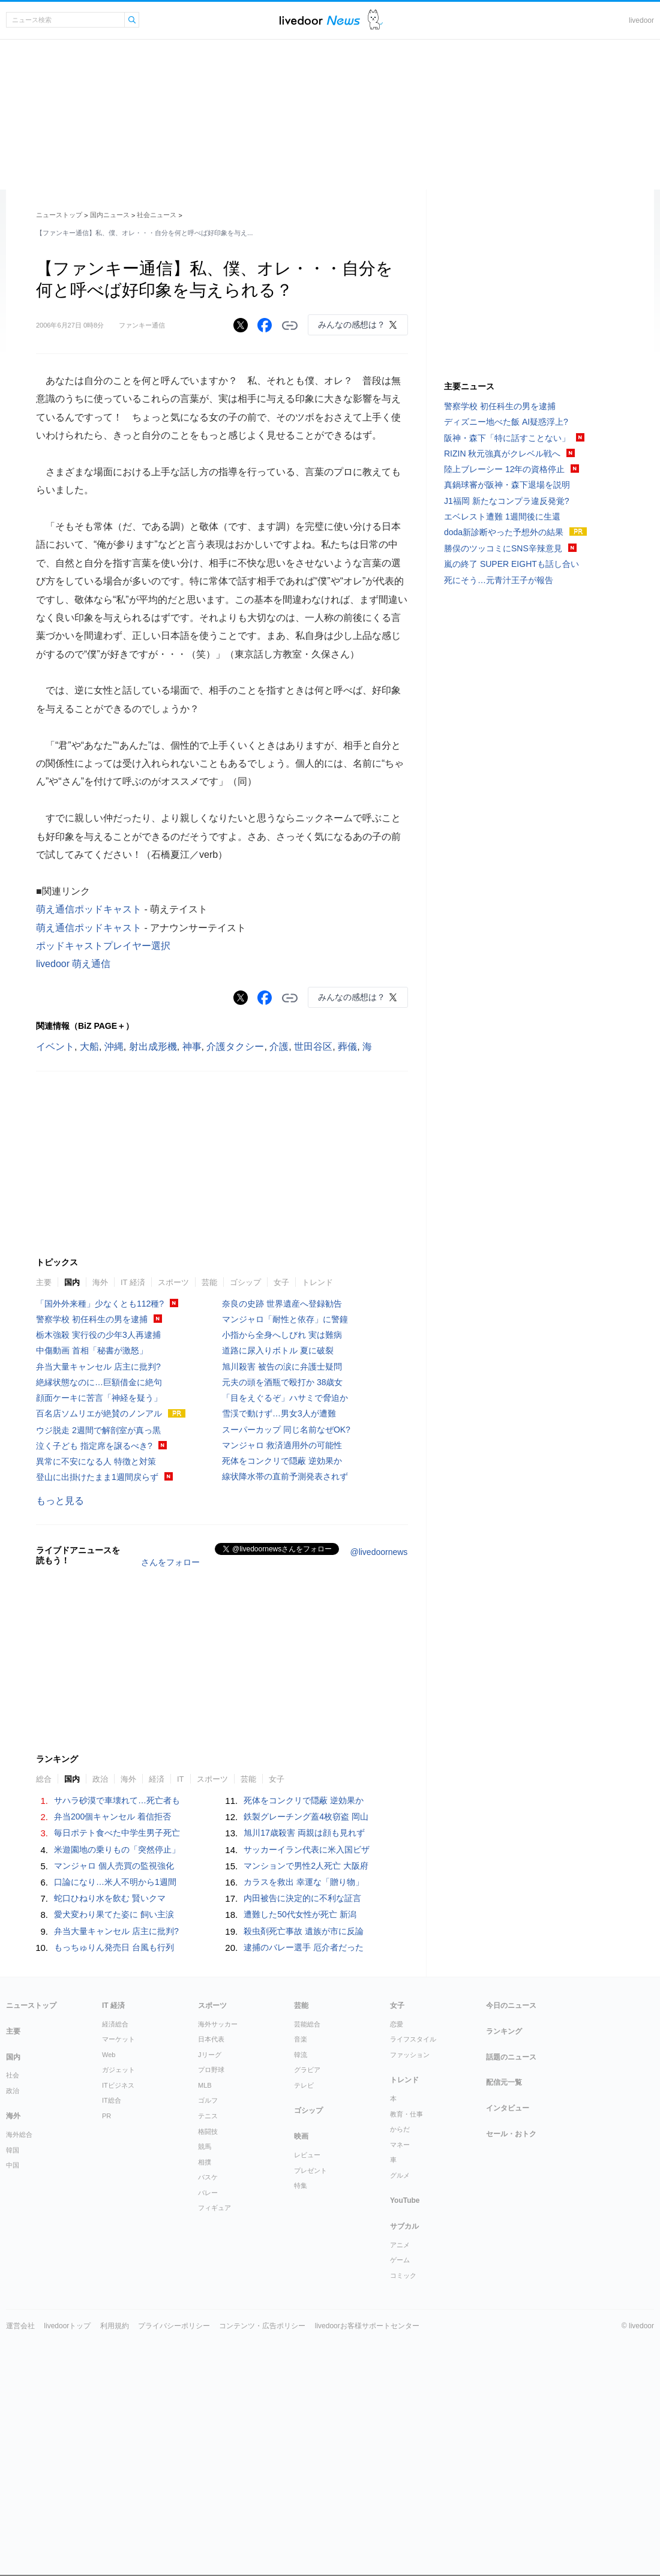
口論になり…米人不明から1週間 (115, 1882)
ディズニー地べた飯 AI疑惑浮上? (506, 422)
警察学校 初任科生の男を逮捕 (92, 1319)
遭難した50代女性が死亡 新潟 (300, 1914)
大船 (89, 1046)
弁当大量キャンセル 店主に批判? (98, 1366)
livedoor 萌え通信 (73, 964)
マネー (400, 2144)
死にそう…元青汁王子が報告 (498, 580)
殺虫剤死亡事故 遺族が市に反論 (304, 1931)
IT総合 (111, 2100)
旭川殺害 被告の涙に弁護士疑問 (282, 1366)
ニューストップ (59, 214)
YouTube (405, 2200)
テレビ (304, 2085)
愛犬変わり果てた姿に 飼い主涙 (114, 1914)
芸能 (209, 1282)
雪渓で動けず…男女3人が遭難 (279, 1413)
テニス (208, 2115)
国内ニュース (110, 214)
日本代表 (211, 2039)
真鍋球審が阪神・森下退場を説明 (507, 485)
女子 (281, 1282)
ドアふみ (375, 20)
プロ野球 (211, 2069)
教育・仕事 (406, 2114)
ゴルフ (208, 2100)
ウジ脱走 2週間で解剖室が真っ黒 (98, 1430)
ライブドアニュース (320, 20)
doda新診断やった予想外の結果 (503, 532)
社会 (12, 2075)
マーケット (118, 2039)
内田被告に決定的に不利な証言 (302, 1898)
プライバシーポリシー (174, 2326)
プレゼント (310, 2170)
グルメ (400, 2175)
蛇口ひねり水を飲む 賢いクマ (110, 1898)
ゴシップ (245, 1282)
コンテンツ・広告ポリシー (262, 2326)
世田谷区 (313, 1046)
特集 (300, 2185)
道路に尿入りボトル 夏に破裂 (278, 1350)
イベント (55, 1046)
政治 (100, 1779)
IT (180, 1779)
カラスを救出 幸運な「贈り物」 (304, 1882)
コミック (403, 2275)
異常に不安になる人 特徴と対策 (96, 1461)
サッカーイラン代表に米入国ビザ (307, 1849)
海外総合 (19, 2134)
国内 (72, 1282)
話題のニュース (511, 2057)
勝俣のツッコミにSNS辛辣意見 (503, 548)
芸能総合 (307, 2024)
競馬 (204, 2146)
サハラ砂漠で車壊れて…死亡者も (117, 1800)
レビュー (307, 2154)
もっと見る (60, 1501)
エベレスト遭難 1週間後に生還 (502, 516)
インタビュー (507, 2108)
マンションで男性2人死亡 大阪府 (306, 1866)
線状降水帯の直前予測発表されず (285, 1476)
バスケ (208, 2177)
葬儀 (347, 1046)
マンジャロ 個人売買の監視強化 (114, 1866)
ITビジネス (118, 2085)
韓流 (300, 2054)
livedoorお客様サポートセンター (367, 2326)
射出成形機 (153, 1046)
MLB (205, 2085)
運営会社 (20, 2326)
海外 (100, 1282)
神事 (192, 1046)
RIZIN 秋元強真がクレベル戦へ (502, 453)
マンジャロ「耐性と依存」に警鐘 (285, 1319)
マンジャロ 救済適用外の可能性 (282, 1445)
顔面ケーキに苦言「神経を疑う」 (99, 1398)
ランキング (504, 2031)
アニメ (400, 2244)
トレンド (317, 1282)
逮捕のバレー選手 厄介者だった (304, 1947)
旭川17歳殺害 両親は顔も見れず (304, 1833)
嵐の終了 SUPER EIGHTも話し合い (511, 564)
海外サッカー (218, 2024)
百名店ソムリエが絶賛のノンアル (99, 1413)
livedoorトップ (67, 2326)
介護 (279, 1046)
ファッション (410, 2054)
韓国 (12, 2150)
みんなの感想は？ (351, 324)
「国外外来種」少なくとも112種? (100, 1303)
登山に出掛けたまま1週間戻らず (97, 1477)
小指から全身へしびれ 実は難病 (282, 1335)
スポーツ (173, 1282)
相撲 (204, 2162)
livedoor (641, 20)
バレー (208, 2192)
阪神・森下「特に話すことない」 (507, 438)
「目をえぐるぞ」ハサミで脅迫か (285, 1398)
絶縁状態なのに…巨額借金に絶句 (99, 1382)
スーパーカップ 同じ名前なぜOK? (286, 1429)
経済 (156, 1779)
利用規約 (114, 2326)
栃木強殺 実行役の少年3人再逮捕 (98, 1335)
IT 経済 (133, 1282)
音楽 (300, 2039)
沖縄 (114, 1046)
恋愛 (396, 2024)
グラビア (307, 2069)
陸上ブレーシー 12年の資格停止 (504, 469)
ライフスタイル (413, 2039)
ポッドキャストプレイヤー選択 (103, 946)
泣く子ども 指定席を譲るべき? (94, 1446)
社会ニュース (156, 214)
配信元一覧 (504, 2082)
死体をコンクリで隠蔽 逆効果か (282, 1461)
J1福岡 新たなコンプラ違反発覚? (506, 501)
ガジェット (118, 2069)
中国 (12, 2165)
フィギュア (214, 2207)
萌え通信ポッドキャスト (89, 909)
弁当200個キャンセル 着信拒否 (112, 1816)
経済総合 (115, 2024)
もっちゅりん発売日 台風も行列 (114, 1947)
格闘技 (208, 2131)
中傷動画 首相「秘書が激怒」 (92, 1350)
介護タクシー (235, 1046)
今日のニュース (511, 2005)
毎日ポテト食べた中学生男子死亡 (117, 1833)
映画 (301, 2136)
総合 (44, 1779)
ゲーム (400, 2259)
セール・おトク (511, 2134)
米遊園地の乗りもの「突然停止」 (117, 1849)
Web (108, 2054)
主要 (44, 1282)
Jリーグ (209, 2054)
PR (106, 2115)
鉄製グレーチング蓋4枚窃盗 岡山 (306, 1816)
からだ (400, 2129)
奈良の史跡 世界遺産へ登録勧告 (282, 1303)
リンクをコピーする (289, 325)
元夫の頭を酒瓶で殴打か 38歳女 (282, 1382)
